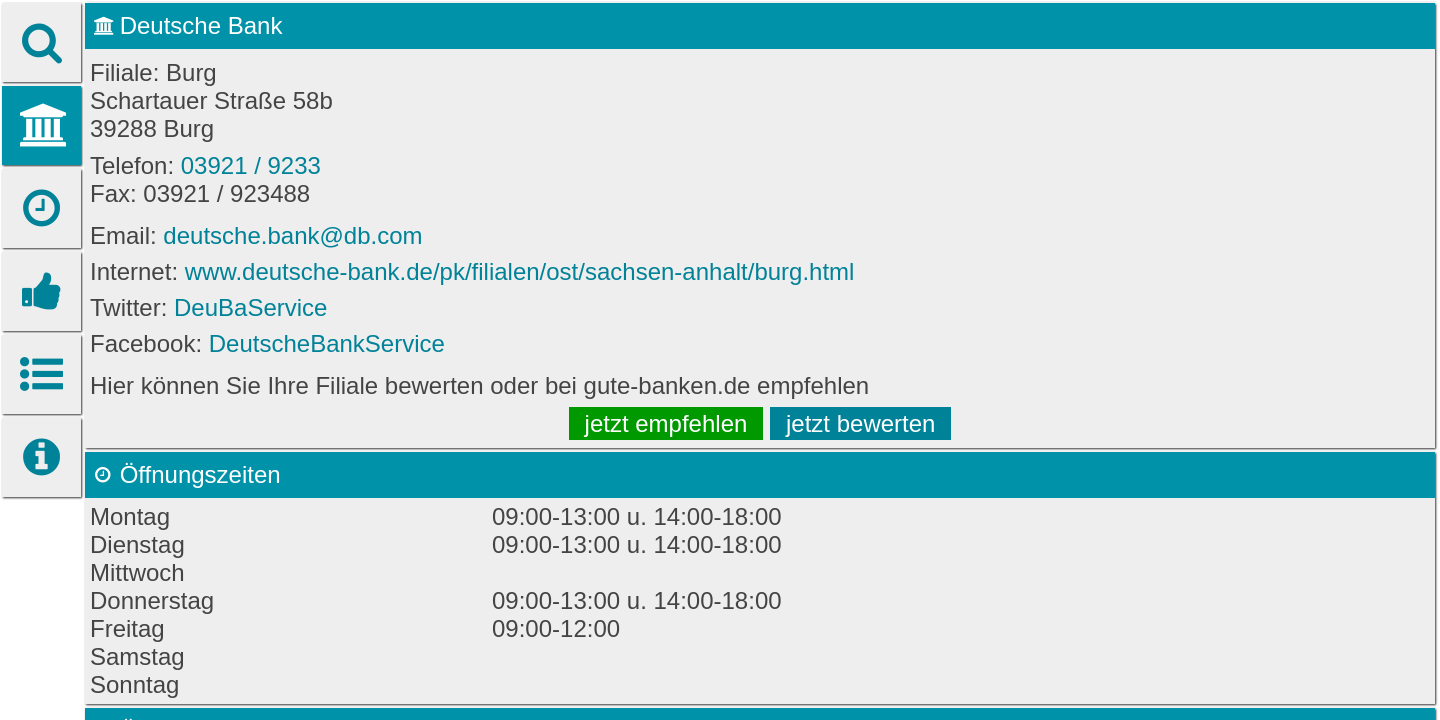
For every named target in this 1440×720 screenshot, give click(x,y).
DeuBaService (250, 307)
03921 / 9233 (251, 165)
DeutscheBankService (327, 343)
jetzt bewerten (860, 423)
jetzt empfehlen (666, 423)
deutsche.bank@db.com (292, 235)
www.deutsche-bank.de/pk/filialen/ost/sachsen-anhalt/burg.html (520, 271)
